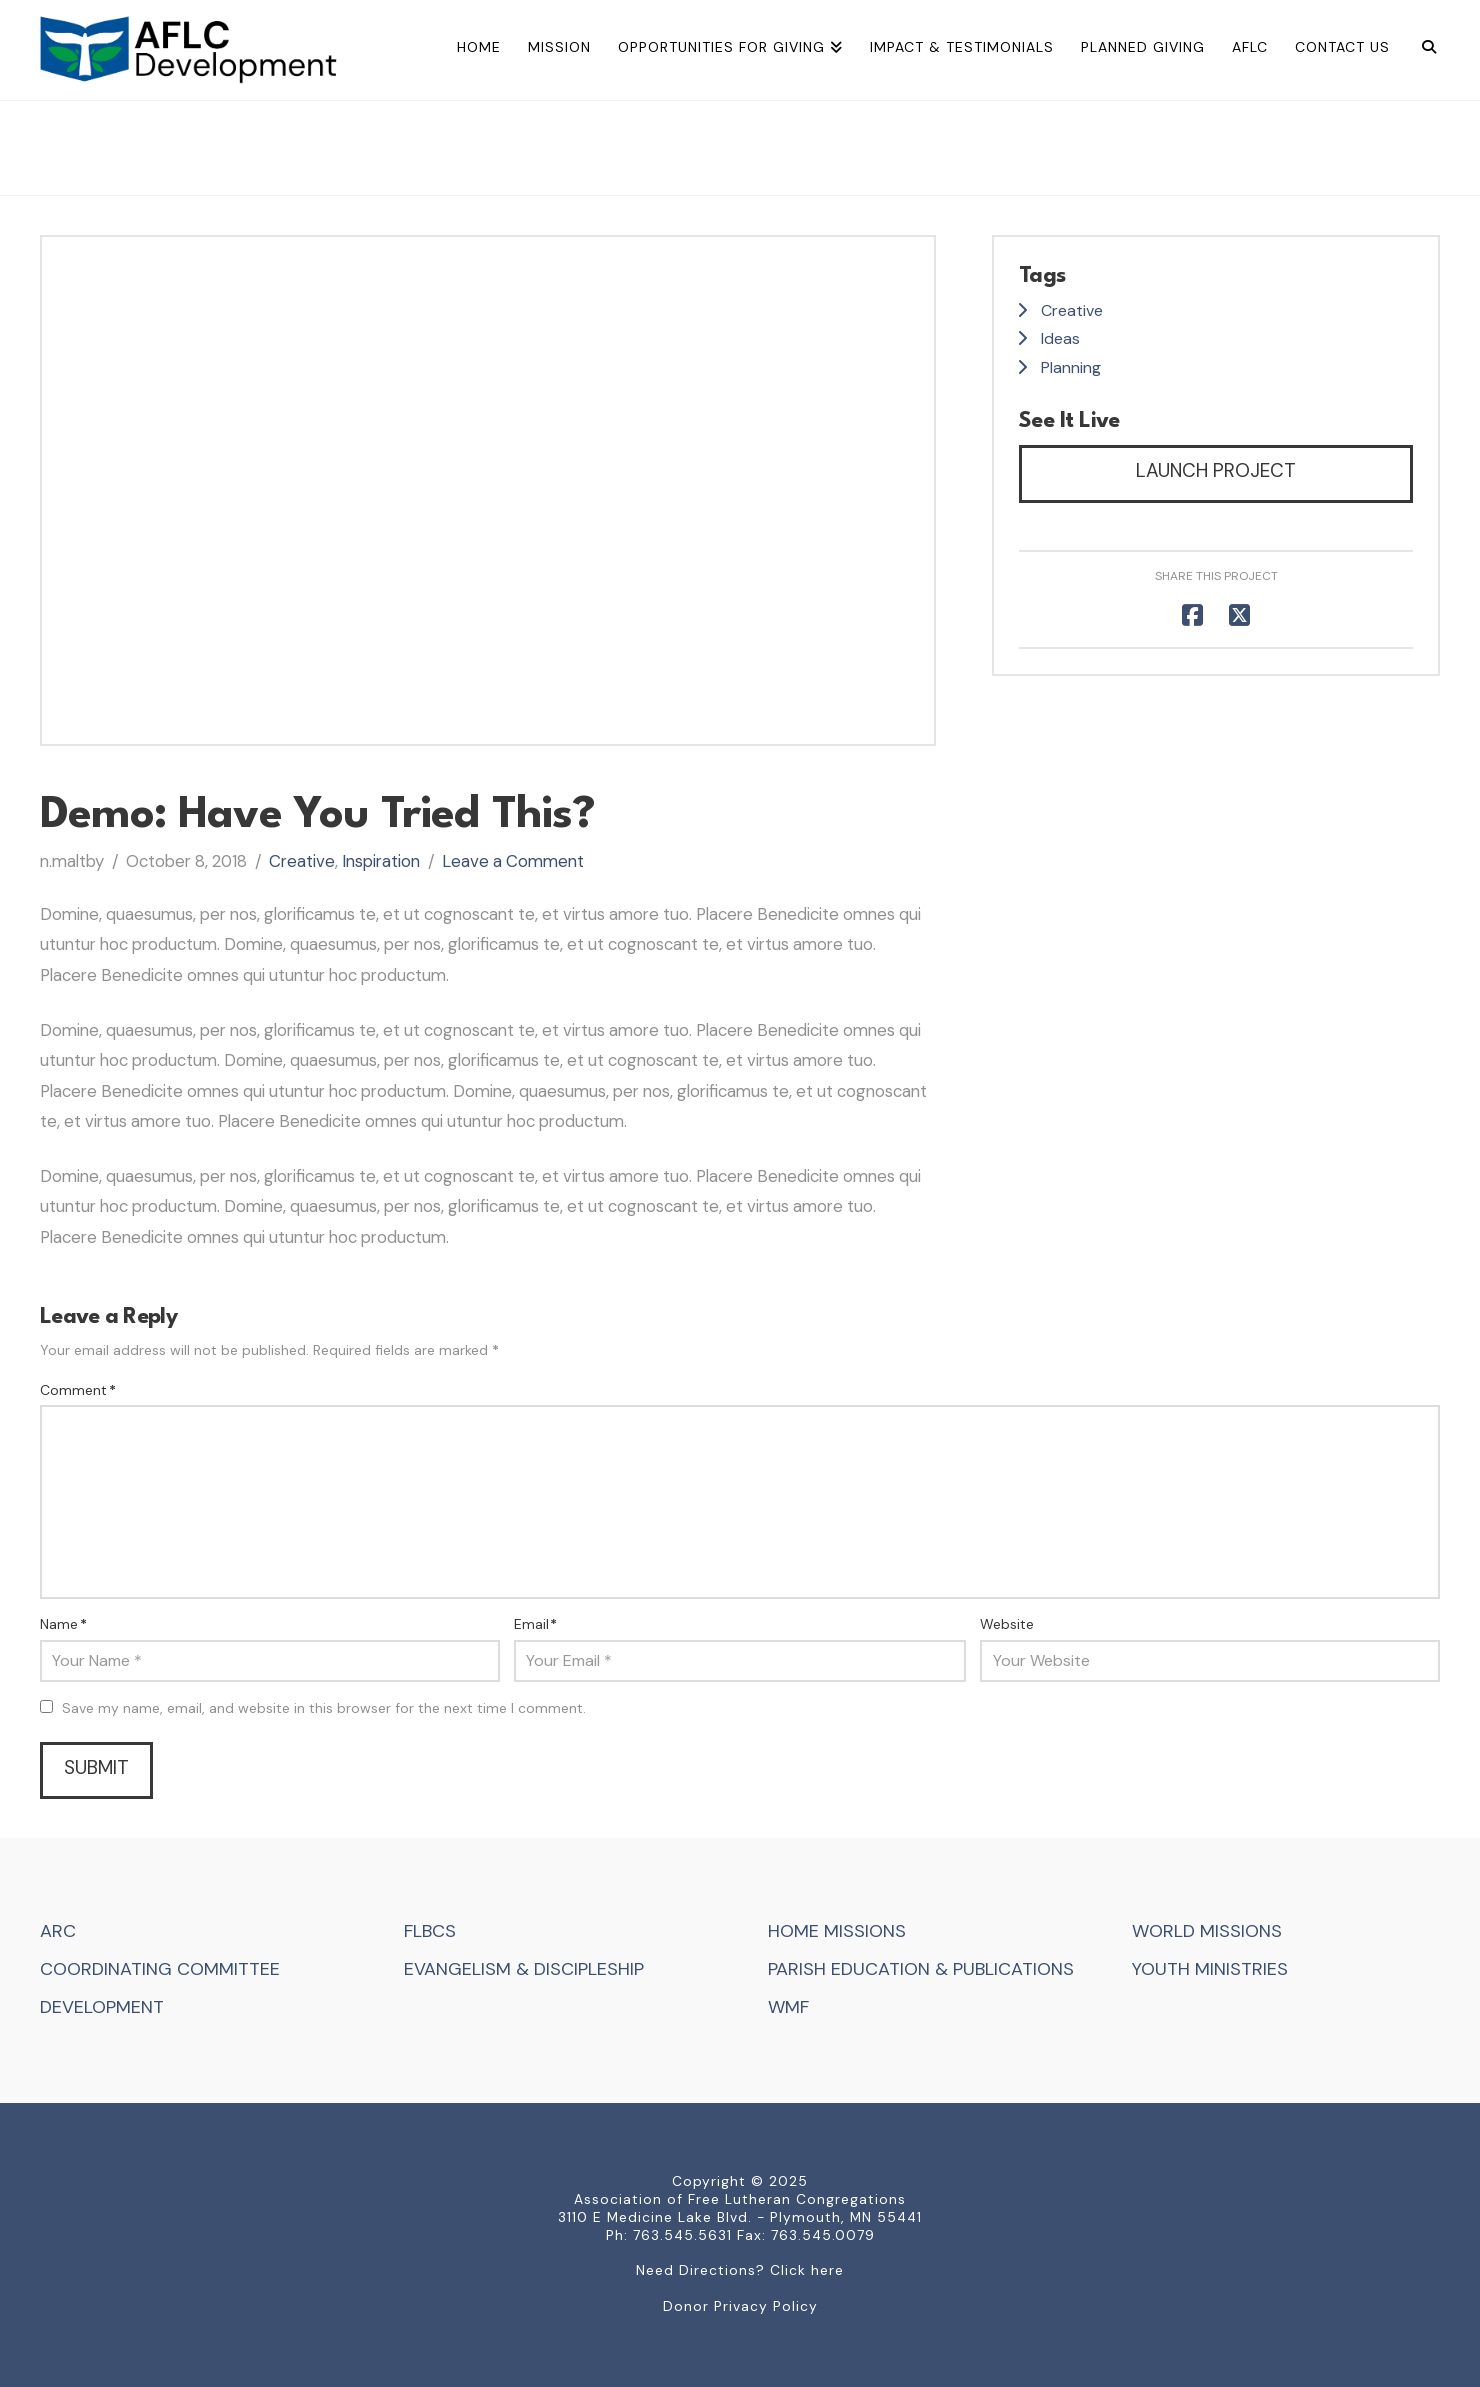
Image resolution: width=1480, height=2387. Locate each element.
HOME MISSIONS (837, 1931)
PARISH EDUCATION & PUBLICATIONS (921, 1969)
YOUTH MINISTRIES (1210, 1969)
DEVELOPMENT (102, 2007)
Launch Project (1216, 470)
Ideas (1060, 338)
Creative (302, 861)
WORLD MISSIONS (1207, 1931)
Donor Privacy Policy (740, 2306)
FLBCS (430, 1931)
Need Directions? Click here (740, 2270)
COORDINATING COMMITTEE (160, 1969)
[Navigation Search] (1421, 50)
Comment (78, 1390)
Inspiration (381, 861)
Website (1007, 1624)
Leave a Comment (513, 861)
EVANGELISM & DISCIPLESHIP (524, 1969)
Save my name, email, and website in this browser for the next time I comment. (324, 1708)
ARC (58, 1931)
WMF (788, 2007)
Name (63, 1624)
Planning (1071, 367)
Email (536, 1624)
